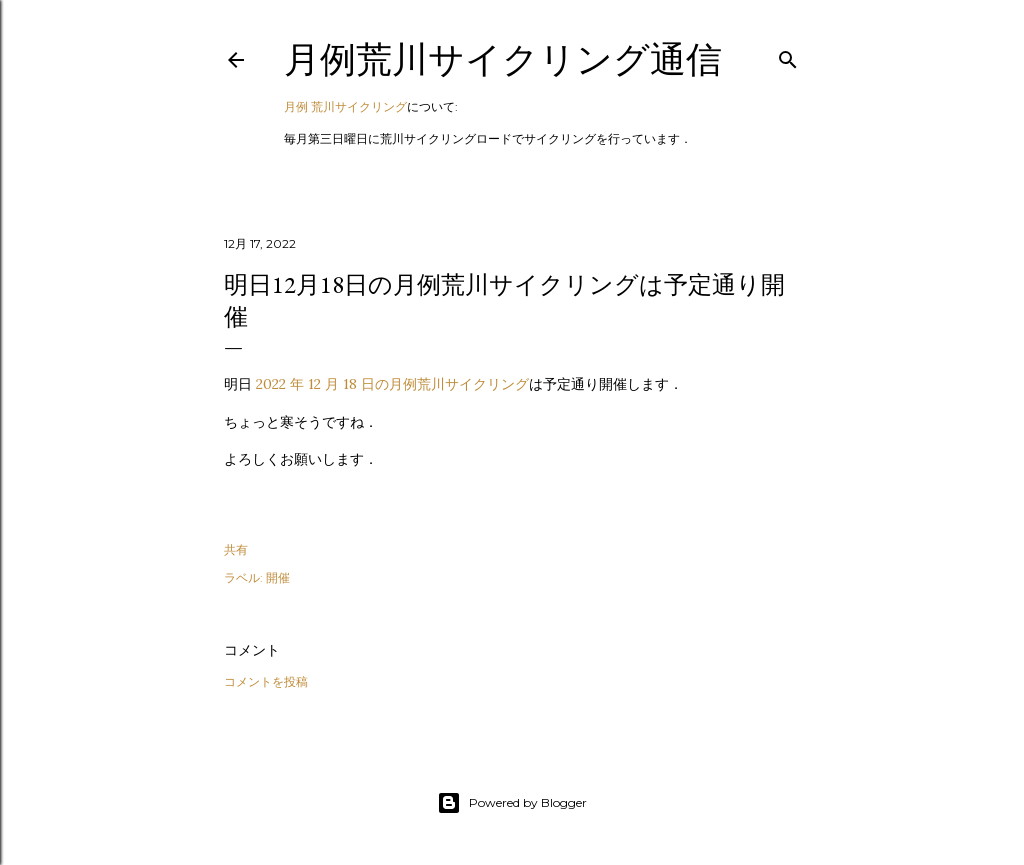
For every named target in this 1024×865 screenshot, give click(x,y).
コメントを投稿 (266, 681)
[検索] (788, 55)
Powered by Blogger (512, 803)
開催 (278, 577)
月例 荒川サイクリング (345, 106)
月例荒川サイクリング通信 (503, 59)
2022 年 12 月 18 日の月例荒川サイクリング (392, 384)
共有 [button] (236, 549)
